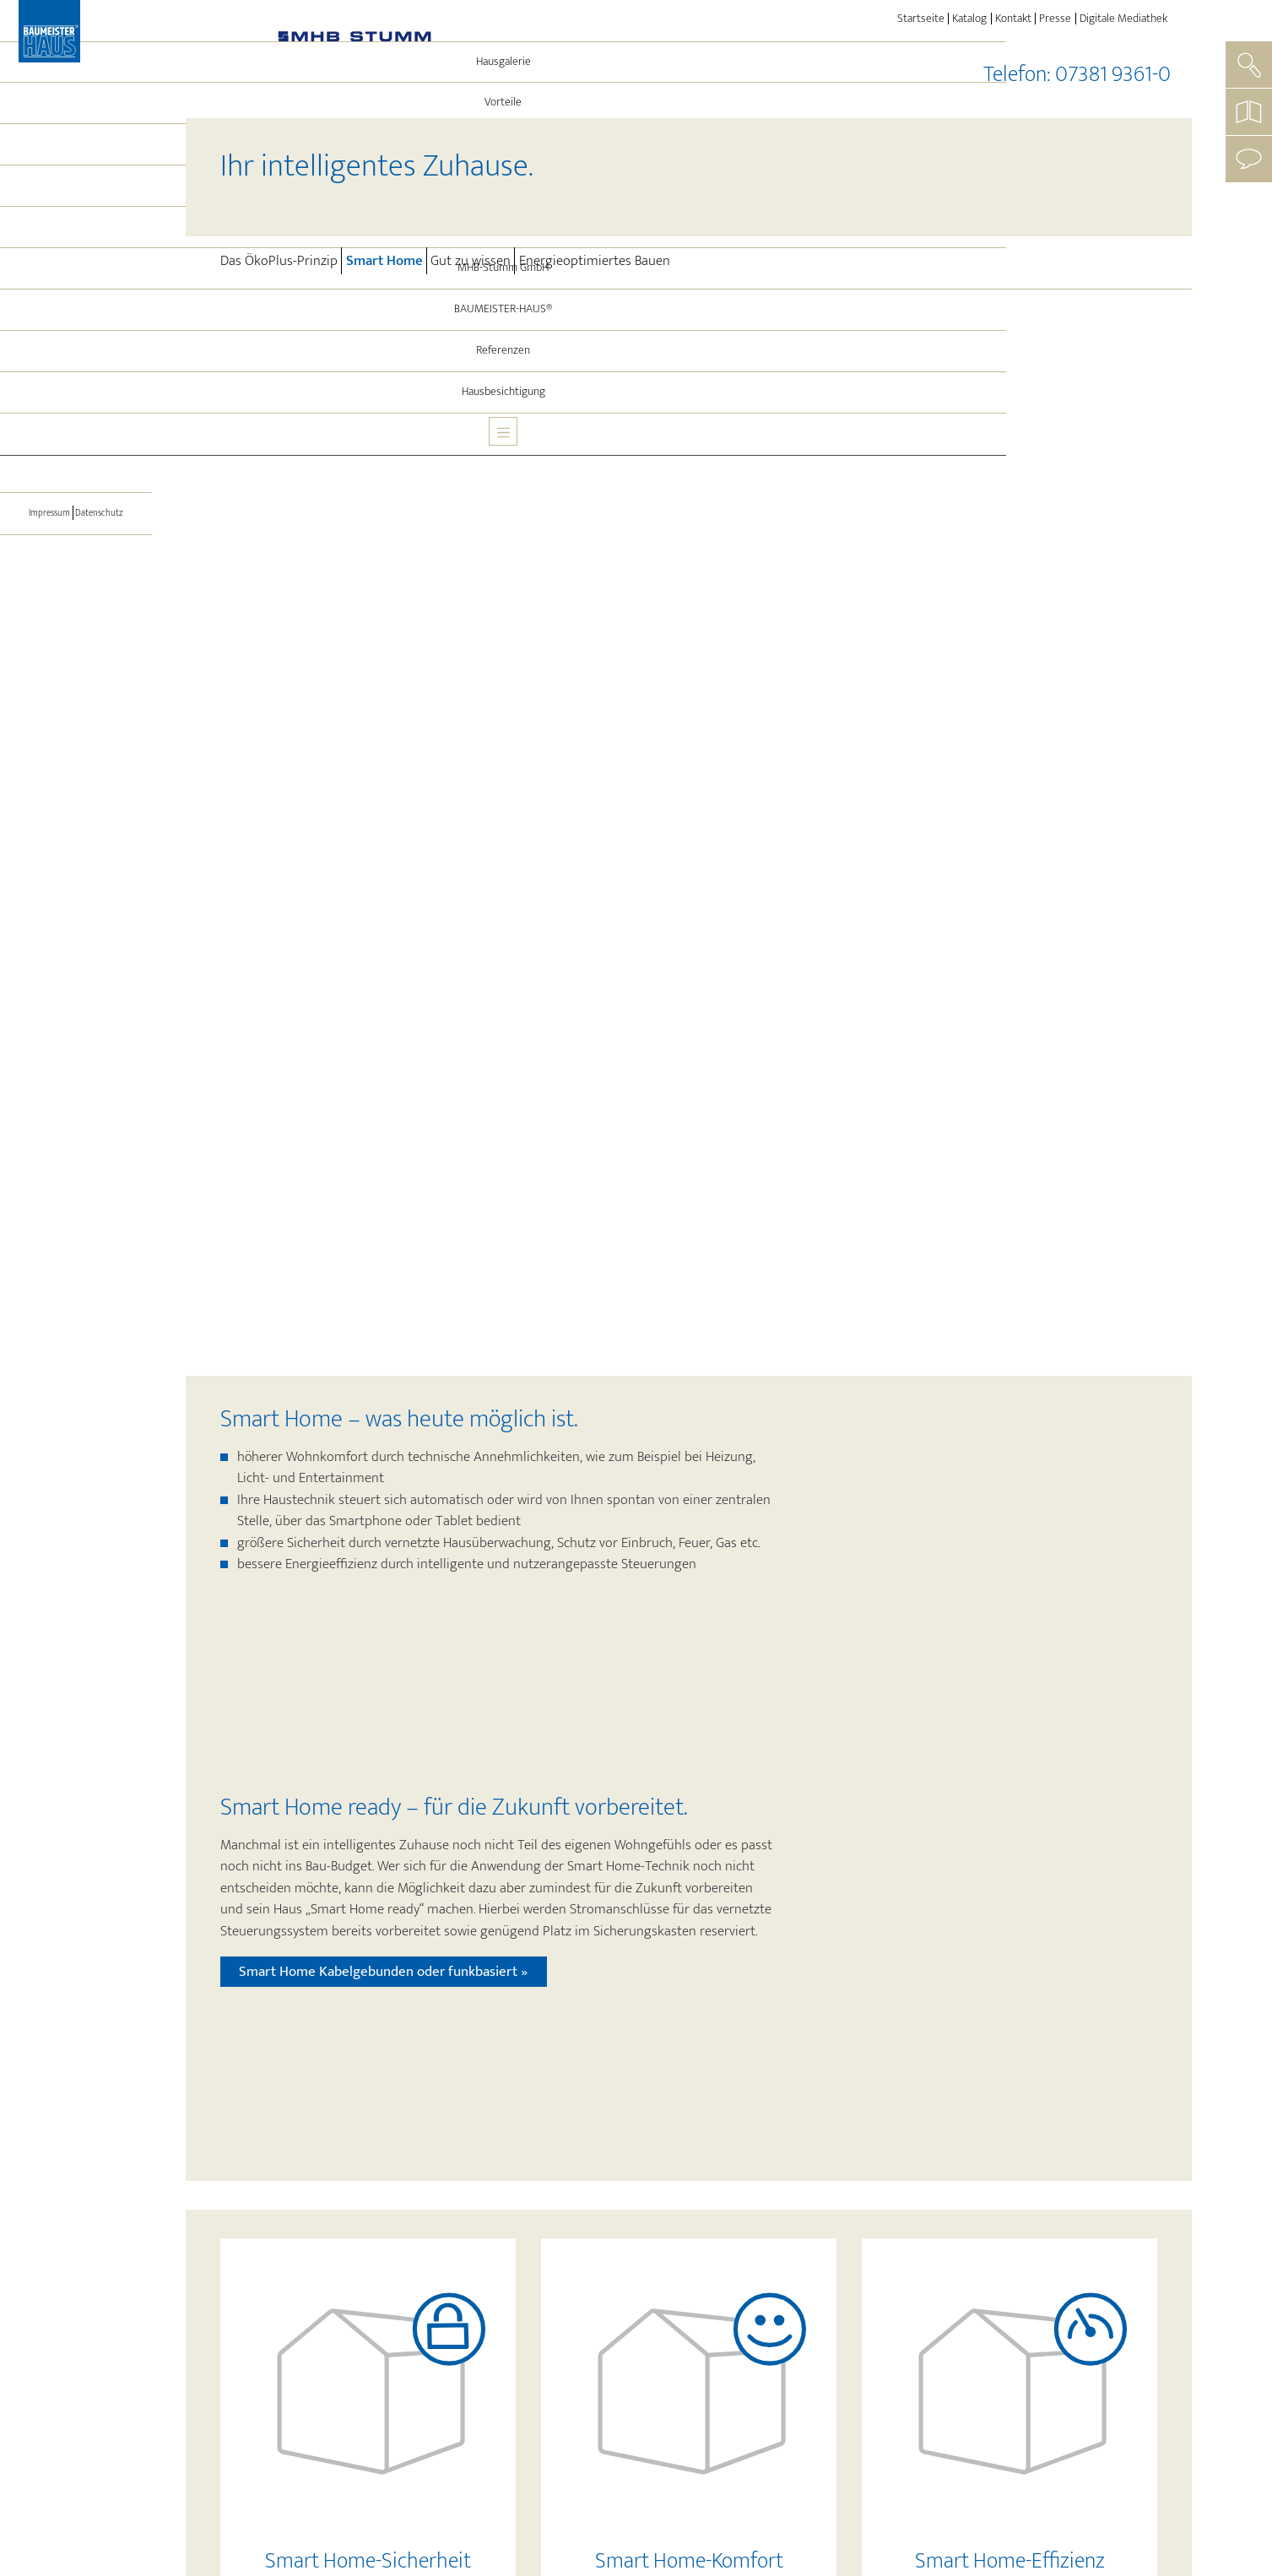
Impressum (43, 589)
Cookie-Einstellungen (1023, 2513)
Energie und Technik (84, 220)
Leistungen (76, 261)
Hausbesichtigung (76, 468)
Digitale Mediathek (1123, 18)
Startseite (921, 18)
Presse (1055, 18)
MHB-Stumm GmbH (76, 344)
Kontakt (1013, 18)
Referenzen (76, 427)
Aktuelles (76, 303)
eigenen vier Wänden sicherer (551, 1806)
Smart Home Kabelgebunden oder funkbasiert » (383, 812)
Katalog (969, 18)
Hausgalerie (76, 138)
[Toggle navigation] (76, 515)
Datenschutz (105, 589)
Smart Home (386, 260)
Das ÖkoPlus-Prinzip (279, 261)
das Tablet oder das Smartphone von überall (842, 1926)
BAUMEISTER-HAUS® (76, 386)
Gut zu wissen (470, 261)
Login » (1152, 2513)
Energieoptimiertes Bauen (594, 261)
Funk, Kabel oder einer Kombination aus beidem (821, 1883)
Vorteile (76, 179)
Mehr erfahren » (362, 1383)
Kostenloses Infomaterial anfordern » (734, 2426)
